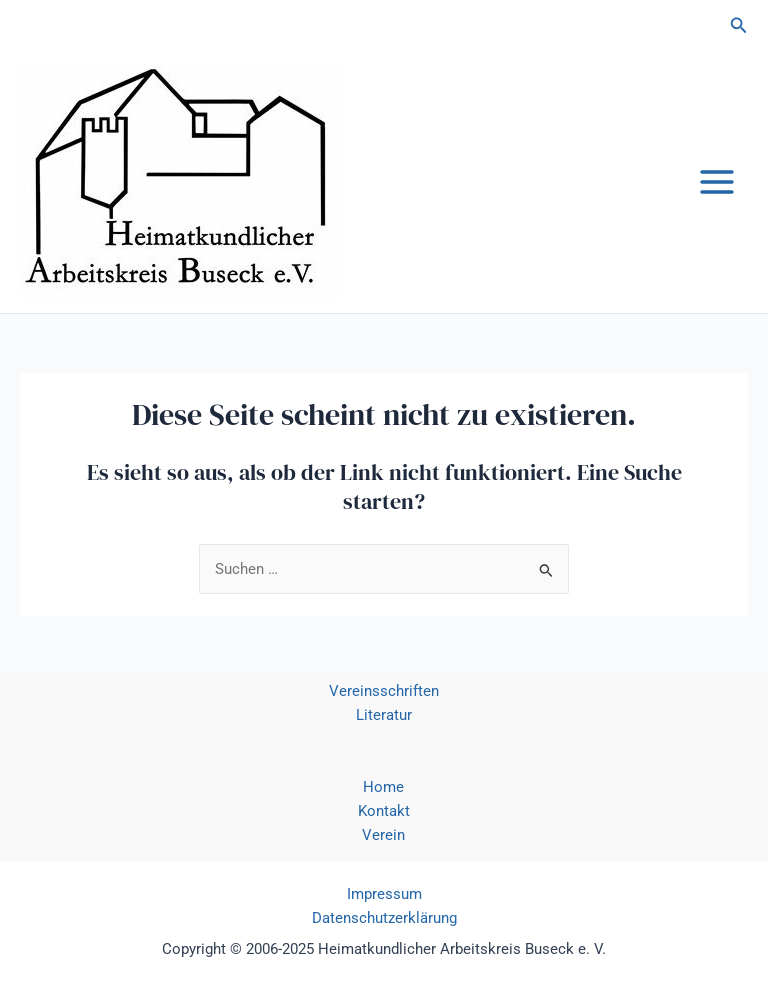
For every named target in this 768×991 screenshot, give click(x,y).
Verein (383, 835)
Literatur (384, 715)
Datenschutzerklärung (384, 918)
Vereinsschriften (384, 691)
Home (383, 787)
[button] (739, 25)
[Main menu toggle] (717, 182)
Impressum (384, 894)
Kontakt (384, 811)
